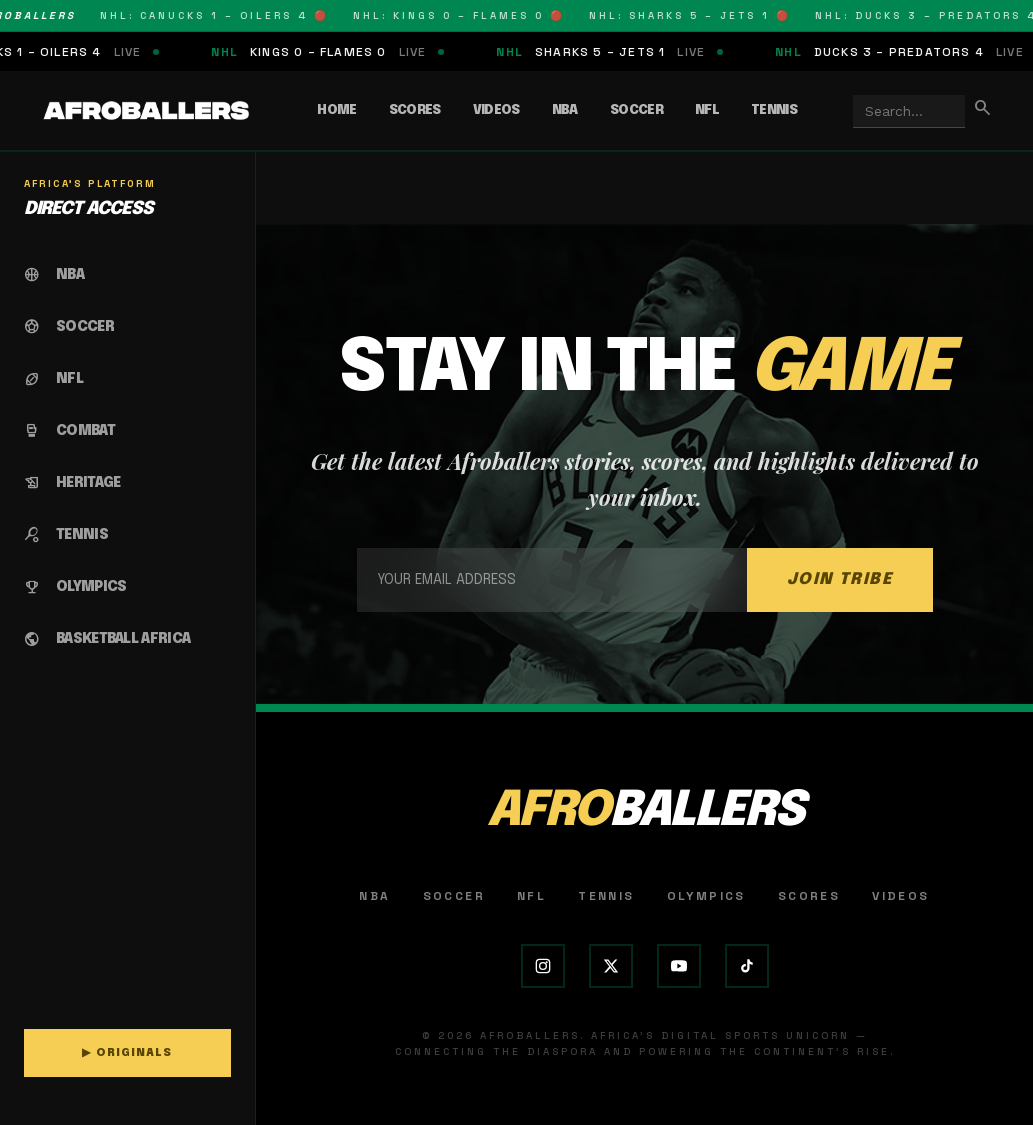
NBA (565, 110)
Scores (415, 110)
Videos (496, 110)
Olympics (706, 896)
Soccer (636, 110)
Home (336, 110)
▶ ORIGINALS (127, 1053)
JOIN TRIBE (840, 579)
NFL (707, 110)
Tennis (774, 110)
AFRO (645, 811)
